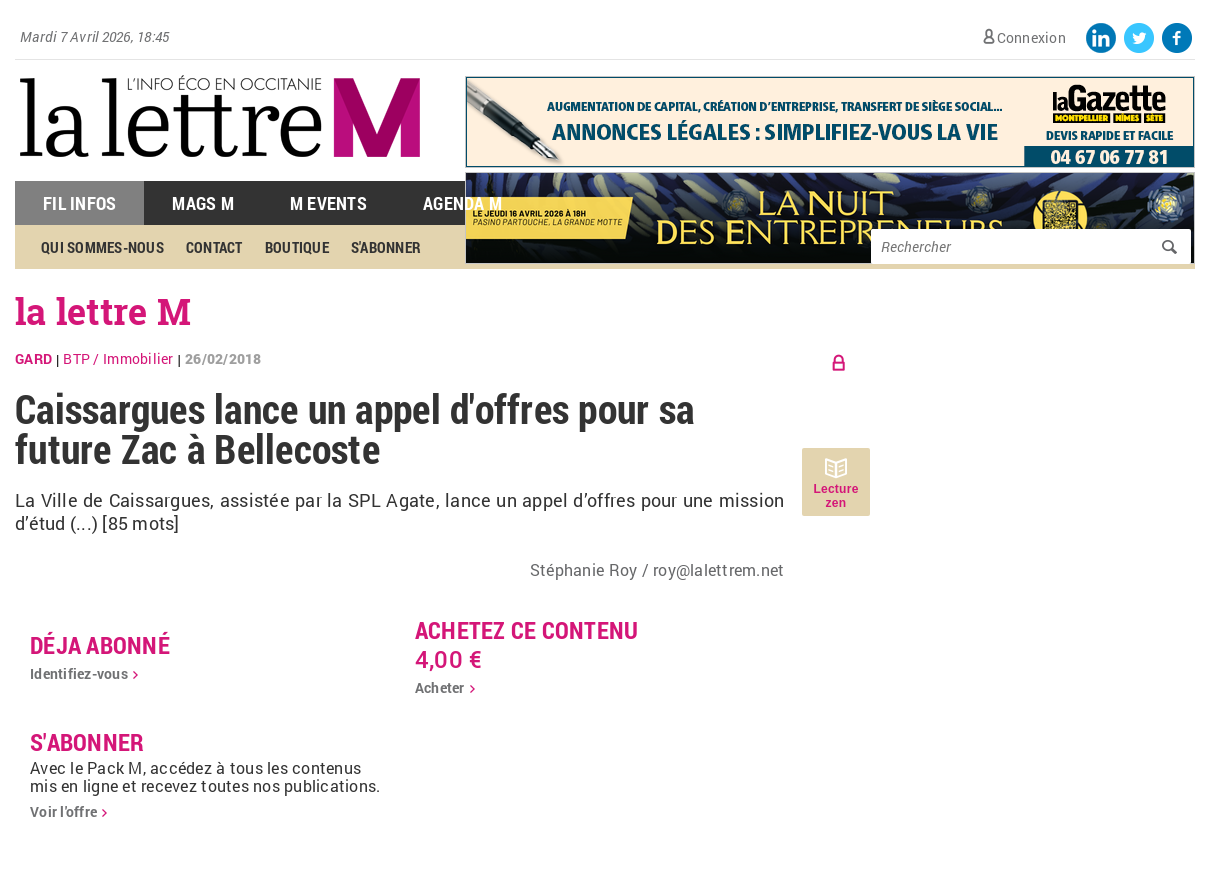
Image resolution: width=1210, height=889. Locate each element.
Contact (214, 247)
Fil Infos (79, 203)
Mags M (203, 203)
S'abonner (386, 247)
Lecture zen (835, 496)
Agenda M (462, 203)
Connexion (1031, 37)
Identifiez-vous (79, 673)
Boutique (297, 247)
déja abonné (100, 645)
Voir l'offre (63, 811)
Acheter (440, 687)
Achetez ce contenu (527, 630)
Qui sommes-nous (102, 247)
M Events (328, 203)
